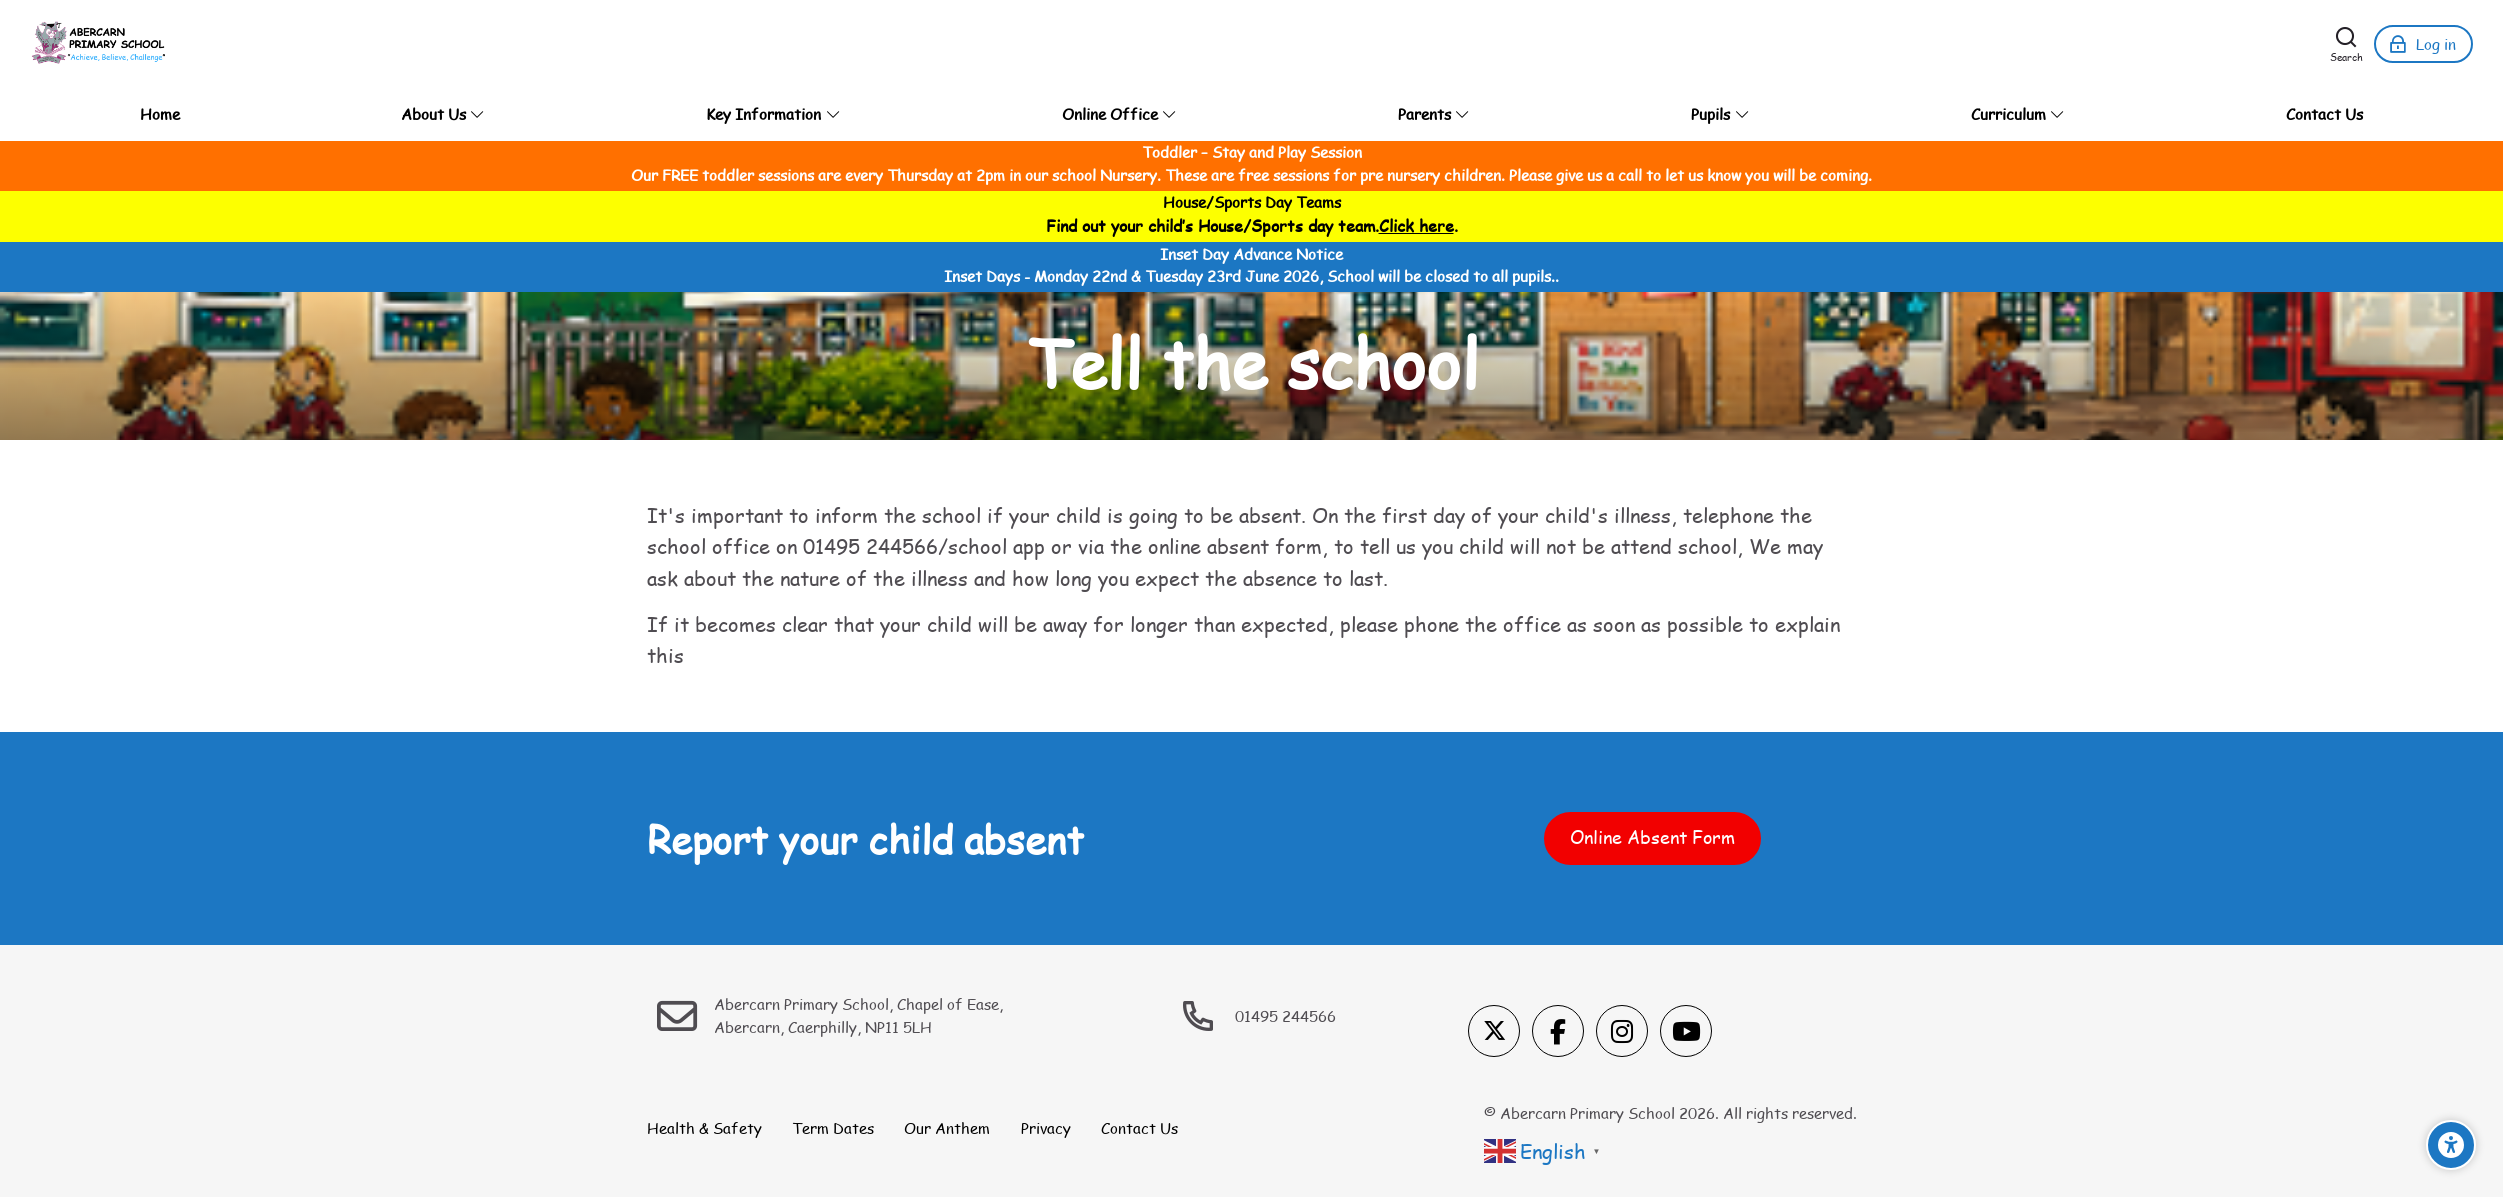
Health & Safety (704, 1128)
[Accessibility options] (2451, 1145)
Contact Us (1139, 1128)
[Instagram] (1622, 1031)
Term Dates (833, 1128)
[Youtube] (1686, 1031)
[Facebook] (1558, 1031)
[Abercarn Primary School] (100, 44)
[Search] (2346, 44)
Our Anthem (947, 1128)
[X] (1494, 1031)
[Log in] (2423, 44)
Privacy (1046, 1128)
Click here (1416, 225)
